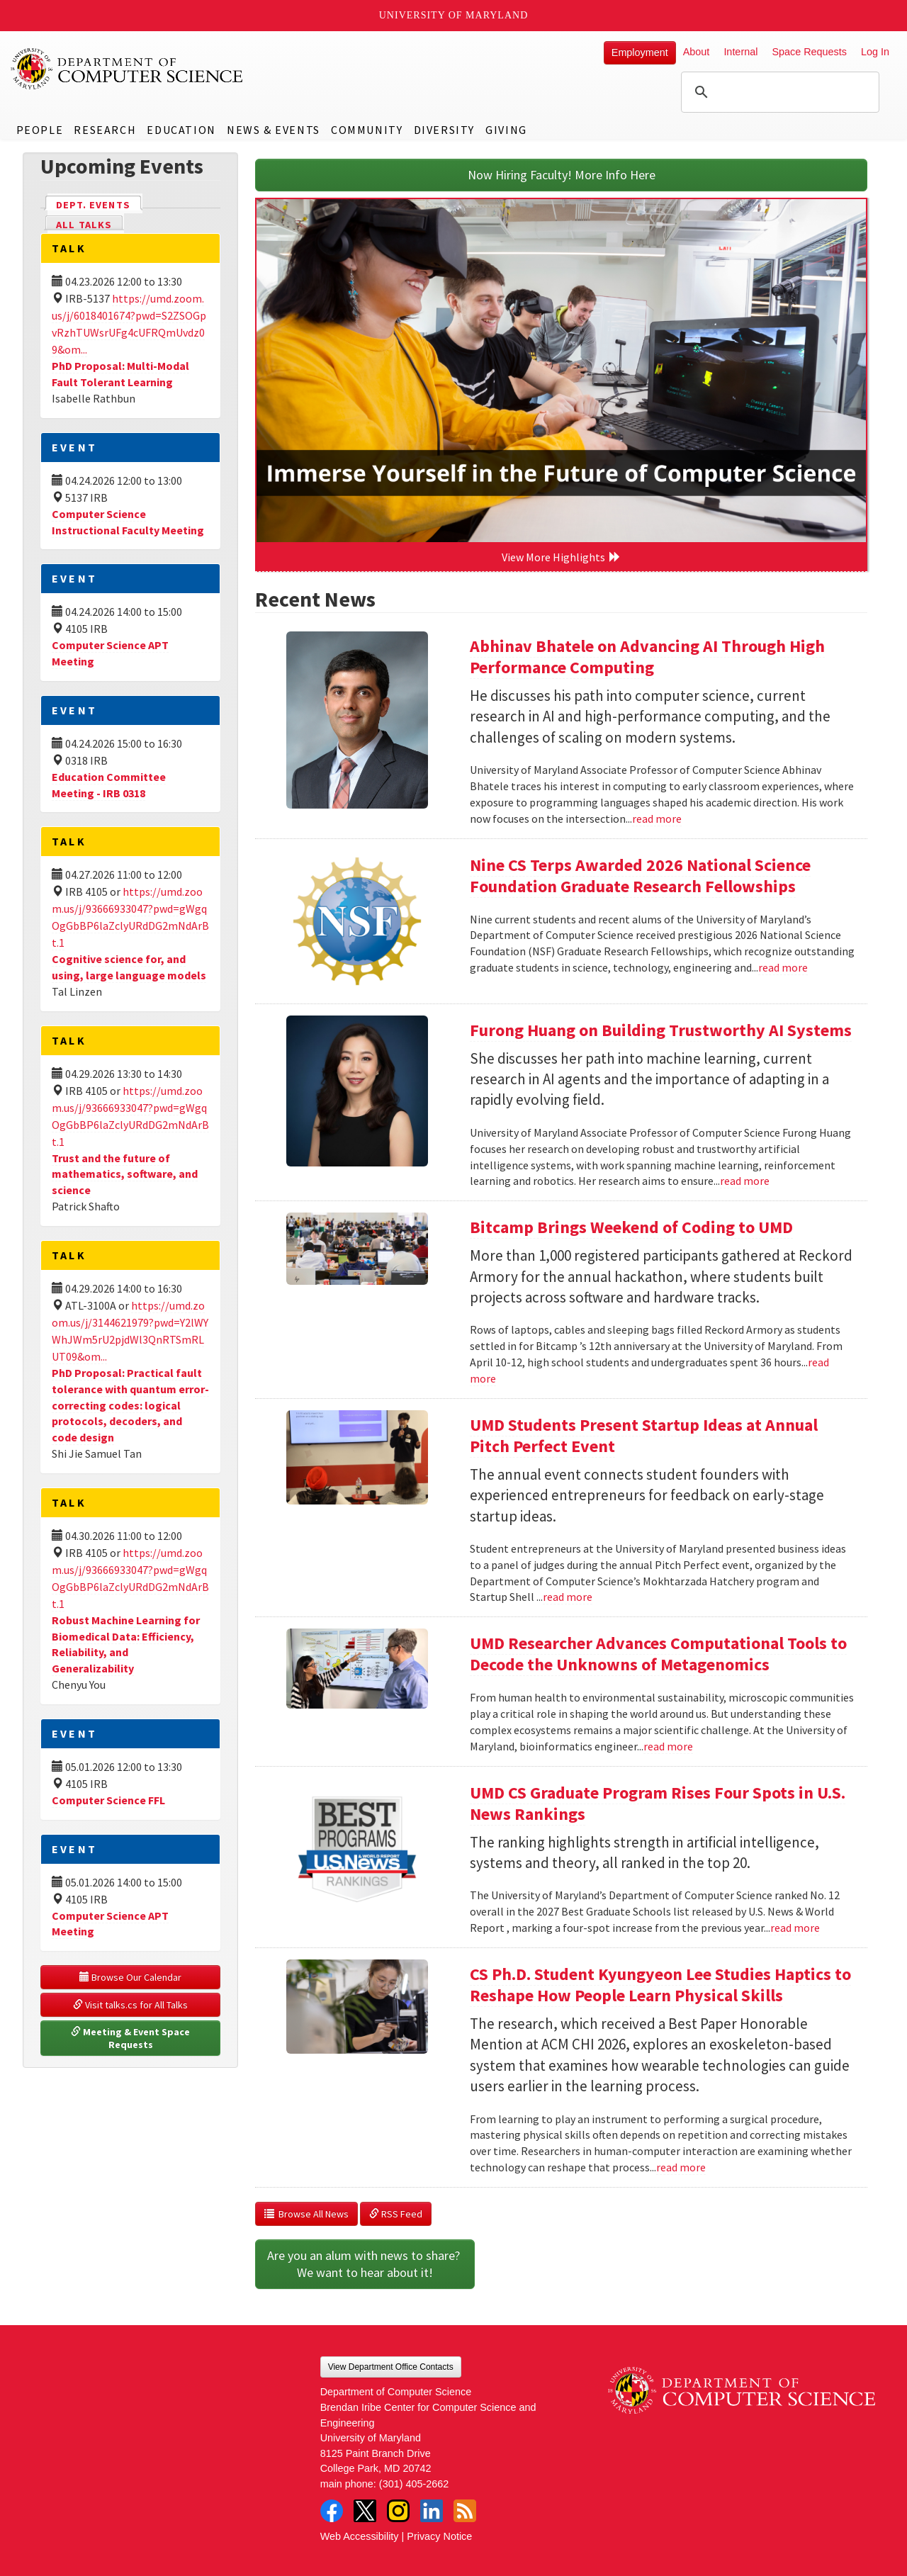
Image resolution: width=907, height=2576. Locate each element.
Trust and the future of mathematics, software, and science (125, 1174)
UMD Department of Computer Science (127, 68)
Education (181, 130)
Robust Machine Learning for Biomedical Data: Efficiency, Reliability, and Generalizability (126, 1644)
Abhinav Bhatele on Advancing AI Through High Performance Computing (647, 656)
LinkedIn (431, 2510)
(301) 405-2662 (414, 2484)
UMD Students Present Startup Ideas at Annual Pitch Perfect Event (644, 1435)
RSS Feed (395, 2213)
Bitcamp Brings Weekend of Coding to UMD (631, 1227)
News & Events (273, 130)
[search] (778, 92)
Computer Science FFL (108, 1800)
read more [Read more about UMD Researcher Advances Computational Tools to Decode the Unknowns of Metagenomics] (668, 1746)
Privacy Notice (439, 2536)
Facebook (331, 2510)
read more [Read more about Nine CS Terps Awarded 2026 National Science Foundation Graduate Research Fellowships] (783, 967)
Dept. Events (99, 203)
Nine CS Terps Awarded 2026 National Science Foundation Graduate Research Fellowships (640, 875)
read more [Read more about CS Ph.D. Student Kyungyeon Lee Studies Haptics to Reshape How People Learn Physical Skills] (681, 2167)
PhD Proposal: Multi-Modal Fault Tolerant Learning (120, 374)
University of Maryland (454, 15)
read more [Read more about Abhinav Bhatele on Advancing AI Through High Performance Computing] (657, 818)
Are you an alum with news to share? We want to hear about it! (365, 2263)
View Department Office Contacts (391, 2367)
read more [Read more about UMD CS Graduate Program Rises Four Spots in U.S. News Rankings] (795, 1927)
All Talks (84, 224)
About (696, 51)
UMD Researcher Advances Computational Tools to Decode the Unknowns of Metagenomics (658, 1653)
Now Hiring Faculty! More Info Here (561, 175)
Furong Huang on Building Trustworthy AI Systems (661, 1030)
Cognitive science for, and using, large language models (129, 967)
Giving (506, 130)
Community (366, 130)
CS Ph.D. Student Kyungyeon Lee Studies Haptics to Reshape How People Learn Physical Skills (660, 1984)
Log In (875, 51)
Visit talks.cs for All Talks (130, 2004)
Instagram (398, 2510)
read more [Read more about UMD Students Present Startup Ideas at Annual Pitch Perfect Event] (567, 1597)
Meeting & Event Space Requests (131, 2038)
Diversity (444, 130)
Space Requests (809, 51)
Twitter (365, 2510)
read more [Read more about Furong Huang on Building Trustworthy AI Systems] (745, 1181)
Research (105, 130)
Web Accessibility (359, 2536)
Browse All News (306, 2213)
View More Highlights (561, 557)
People (40, 130)
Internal (740, 51)
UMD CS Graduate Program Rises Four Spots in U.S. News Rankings (657, 1803)
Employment (640, 52)
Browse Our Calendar (130, 1977)
